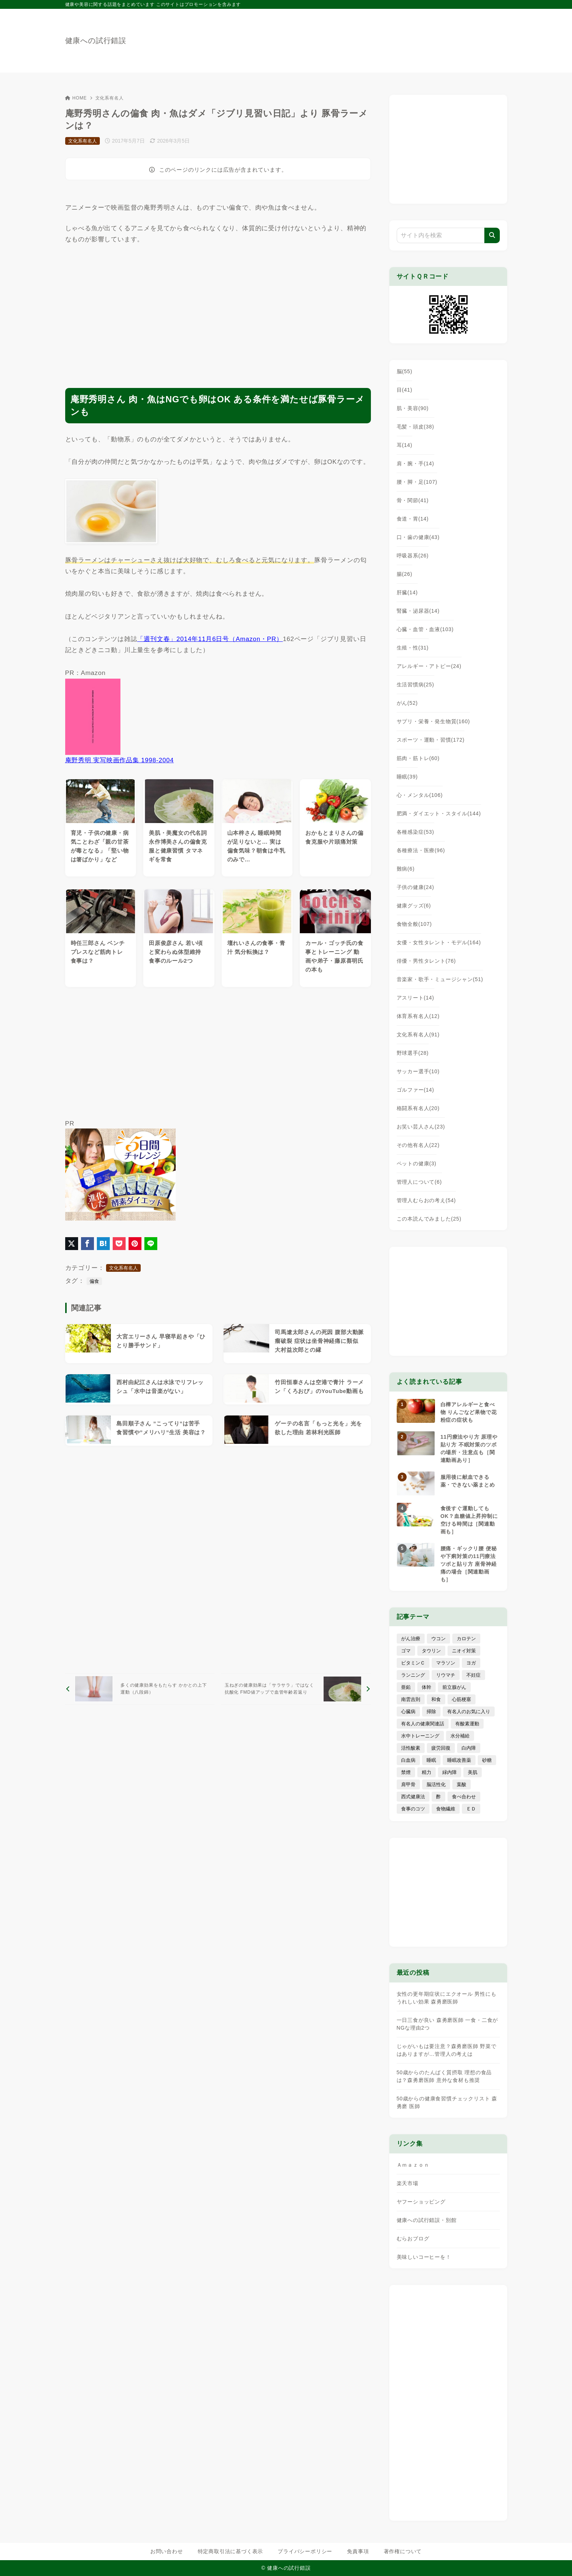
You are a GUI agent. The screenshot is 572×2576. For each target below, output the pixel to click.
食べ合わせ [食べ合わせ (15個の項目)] (464, 1796)
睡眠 (407, 777)
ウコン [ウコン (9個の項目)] (438, 1638)
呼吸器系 (413, 556)
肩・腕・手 (415, 463)
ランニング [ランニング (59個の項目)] (413, 1675)
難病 (406, 869)
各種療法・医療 (421, 850)
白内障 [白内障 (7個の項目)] (469, 1748)
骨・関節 (413, 500)
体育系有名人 (418, 1016)
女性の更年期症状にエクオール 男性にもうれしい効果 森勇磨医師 (446, 1998)
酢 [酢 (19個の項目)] (438, 1796)
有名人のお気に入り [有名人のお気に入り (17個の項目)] (468, 1711)
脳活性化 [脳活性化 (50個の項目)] (436, 1784)
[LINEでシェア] (150, 1243)
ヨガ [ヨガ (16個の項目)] (471, 1663)
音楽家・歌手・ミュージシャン (440, 979)
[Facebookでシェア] (87, 1243)
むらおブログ (413, 2238)
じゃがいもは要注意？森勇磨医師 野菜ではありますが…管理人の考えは (446, 2050)
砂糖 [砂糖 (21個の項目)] (487, 1760)
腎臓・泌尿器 (418, 611)
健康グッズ (414, 906)
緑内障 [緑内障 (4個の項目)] (449, 1772)
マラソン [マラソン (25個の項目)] (445, 1663)
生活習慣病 (415, 684)
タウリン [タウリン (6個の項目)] (431, 1650)
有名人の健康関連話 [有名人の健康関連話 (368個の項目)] (422, 1723)
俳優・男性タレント (426, 961)
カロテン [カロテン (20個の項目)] (466, 1638)
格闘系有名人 (418, 1108)
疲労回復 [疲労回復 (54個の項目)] (440, 1748)
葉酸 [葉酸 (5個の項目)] (461, 1784)
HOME (76, 98)
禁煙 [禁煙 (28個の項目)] (406, 1772)
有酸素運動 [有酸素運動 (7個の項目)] (467, 1723)
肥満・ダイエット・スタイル (439, 813)
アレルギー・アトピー (429, 666)
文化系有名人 (109, 98)
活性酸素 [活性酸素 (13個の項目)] (410, 1748)
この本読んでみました (429, 1219)
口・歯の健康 (418, 537)
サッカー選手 (418, 1071)
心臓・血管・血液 (425, 629)
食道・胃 (413, 519)
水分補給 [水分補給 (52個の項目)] (460, 1736)
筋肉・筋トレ (418, 758)
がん (407, 703)
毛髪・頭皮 (415, 427)
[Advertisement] (218, 309)
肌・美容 (413, 408)
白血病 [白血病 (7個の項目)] (408, 1760)
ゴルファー (415, 1090)
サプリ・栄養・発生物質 (433, 721)
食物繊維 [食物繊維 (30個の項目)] (445, 1809)
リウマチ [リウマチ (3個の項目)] (445, 1675)
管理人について (419, 1182)
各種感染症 (415, 832)
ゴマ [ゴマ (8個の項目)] (406, 1650)
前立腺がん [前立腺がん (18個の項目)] (454, 1687)
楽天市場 (407, 2183)
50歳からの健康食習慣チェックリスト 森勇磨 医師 (447, 2102)
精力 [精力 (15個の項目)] (426, 1772)
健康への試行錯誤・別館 (427, 2220)
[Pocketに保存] (119, 1243)
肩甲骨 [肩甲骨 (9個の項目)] (408, 1784)
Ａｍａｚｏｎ (413, 2165)
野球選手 (413, 1053)
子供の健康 (415, 887)
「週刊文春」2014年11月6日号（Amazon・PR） (210, 639)
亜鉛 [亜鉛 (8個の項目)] (406, 1687)
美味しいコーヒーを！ (424, 2257)
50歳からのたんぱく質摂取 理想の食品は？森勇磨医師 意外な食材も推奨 (444, 2076)
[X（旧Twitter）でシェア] (71, 1243)
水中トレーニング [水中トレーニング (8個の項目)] (420, 1736)
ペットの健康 (416, 1163)
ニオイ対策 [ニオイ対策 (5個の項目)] (464, 1650)
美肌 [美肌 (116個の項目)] (472, 1772)
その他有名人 (418, 1145)
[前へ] (140, 1689)
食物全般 (414, 924)
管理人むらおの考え (426, 1200)
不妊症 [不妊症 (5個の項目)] (473, 1675)
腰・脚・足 (417, 482)
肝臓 (407, 592)
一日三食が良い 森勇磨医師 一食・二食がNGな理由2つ (447, 2024)
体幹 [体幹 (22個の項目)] (426, 1687)
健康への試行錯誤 (95, 40)
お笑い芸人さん (421, 1127)
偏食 (94, 1281)
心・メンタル (420, 795)
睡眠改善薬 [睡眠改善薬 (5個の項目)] (459, 1760)
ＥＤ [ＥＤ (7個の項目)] (471, 1809)
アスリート (415, 998)
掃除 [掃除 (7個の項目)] (431, 1711)
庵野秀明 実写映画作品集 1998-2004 (119, 760)
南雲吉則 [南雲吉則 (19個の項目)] (410, 1699)
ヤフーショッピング (421, 2202)
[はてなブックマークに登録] (103, 1243)
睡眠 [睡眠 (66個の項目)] (431, 1760)
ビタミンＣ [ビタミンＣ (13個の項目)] (413, 1663)
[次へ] (296, 1689)
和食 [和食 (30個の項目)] (436, 1699)
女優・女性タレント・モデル (439, 942)
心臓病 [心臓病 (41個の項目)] (408, 1711)
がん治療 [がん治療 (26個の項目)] (410, 1638)
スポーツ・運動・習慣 (431, 740)
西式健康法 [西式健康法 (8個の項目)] (413, 1796)
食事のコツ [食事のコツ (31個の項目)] (413, 1809)
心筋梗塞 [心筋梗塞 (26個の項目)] (461, 1699)
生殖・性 (413, 648)
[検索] (492, 235)
